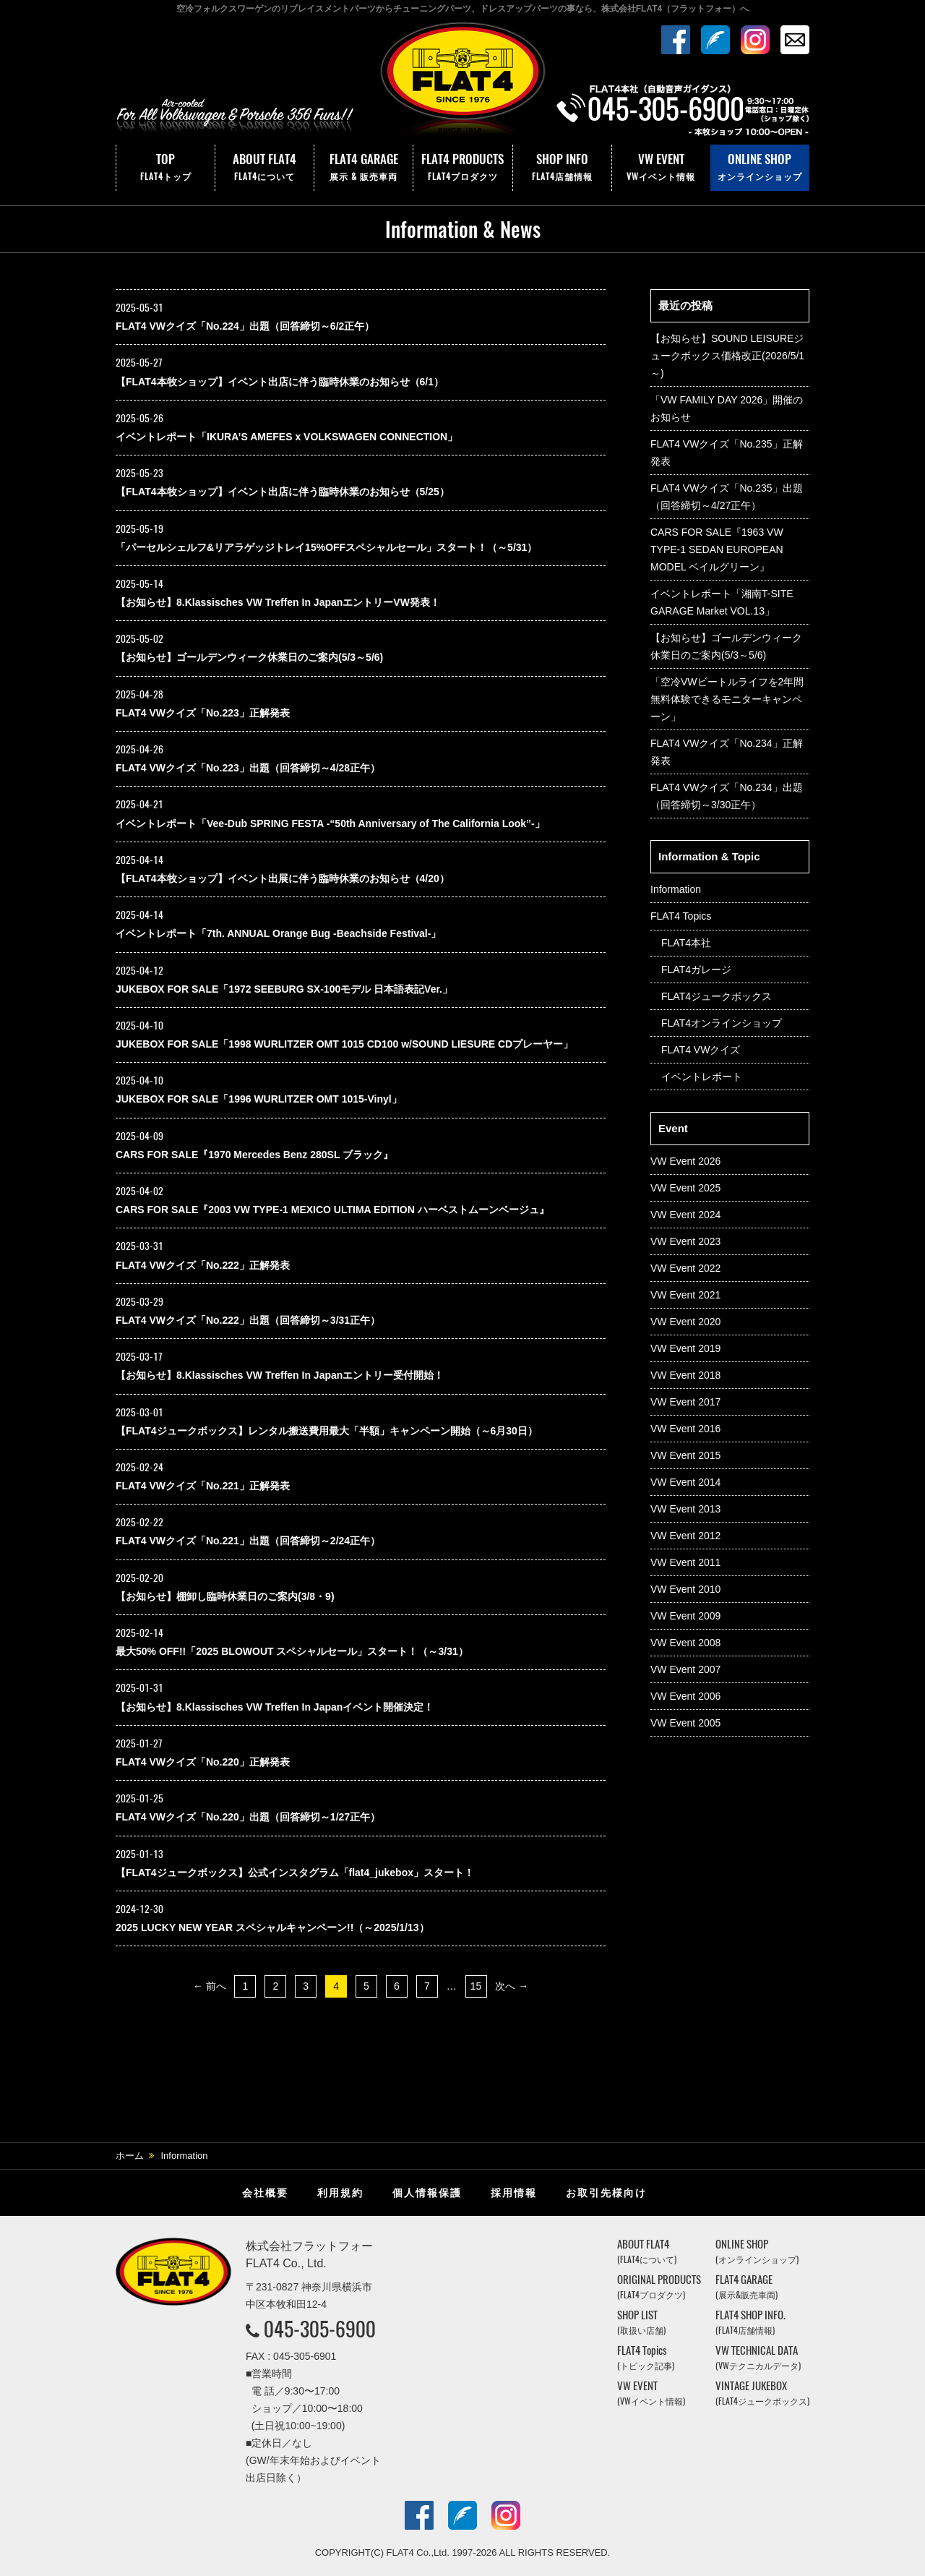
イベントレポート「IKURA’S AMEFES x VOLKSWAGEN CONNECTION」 (286, 436)
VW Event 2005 (685, 1723)
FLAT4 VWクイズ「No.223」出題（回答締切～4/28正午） (248, 768)
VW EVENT (661, 167)
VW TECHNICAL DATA (758, 2357)
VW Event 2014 (685, 1482)
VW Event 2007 (685, 1669)
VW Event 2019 (685, 1348)
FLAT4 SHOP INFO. (750, 2322)
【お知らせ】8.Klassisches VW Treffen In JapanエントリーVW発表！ (278, 602)
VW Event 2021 (685, 1295)
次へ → (511, 1986)
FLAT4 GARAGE (363, 167)
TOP (165, 167)
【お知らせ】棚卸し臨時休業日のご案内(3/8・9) (225, 1596)
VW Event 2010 (685, 1589)
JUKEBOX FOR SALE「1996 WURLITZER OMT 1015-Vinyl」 (259, 1099)
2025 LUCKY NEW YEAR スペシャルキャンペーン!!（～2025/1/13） (272, 1927)
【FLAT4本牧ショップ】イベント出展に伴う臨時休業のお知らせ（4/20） (282, 878)
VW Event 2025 (685, 1188)
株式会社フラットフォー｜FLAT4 (462, 82)
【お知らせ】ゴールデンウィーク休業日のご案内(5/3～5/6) (249, 657)
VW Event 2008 (685, 1642)
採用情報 (514, 2193)
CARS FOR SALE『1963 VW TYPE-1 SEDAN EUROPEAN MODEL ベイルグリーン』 (716, 549)
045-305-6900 (320, 2328)
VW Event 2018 (685, 1375)
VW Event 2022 (685, 1268)
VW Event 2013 (685, 1509)
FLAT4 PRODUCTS (462, 167)
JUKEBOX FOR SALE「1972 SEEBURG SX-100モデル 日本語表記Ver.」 (284, 989)
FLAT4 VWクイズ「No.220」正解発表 (203, 1762)
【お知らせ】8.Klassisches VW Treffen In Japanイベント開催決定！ (275, 1707)
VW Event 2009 (685, 1616)
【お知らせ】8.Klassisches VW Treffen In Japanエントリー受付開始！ (280, 1375)
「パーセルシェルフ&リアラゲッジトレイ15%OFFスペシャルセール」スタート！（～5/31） (326, 547)
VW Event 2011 (685, 1562)
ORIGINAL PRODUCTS (659, 2286)
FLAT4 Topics (680, 916)
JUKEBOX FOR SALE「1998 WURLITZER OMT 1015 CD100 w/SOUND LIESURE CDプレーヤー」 (344, 1044)
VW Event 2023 (685, 1241)
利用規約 (340, 2193)
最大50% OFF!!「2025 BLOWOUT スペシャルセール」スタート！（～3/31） (292, 1651)
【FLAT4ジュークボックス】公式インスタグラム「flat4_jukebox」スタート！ (295, 1872)
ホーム (130, 2155)
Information (675, 889)
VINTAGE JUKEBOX (762, 2393)
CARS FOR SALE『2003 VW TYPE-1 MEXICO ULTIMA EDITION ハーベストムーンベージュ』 (332, 1209)
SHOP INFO (562, 167)
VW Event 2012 (685, 1535)
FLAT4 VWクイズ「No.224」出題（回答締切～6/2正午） (245, 326)
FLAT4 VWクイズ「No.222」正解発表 (203, 1265)
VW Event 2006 (685, 1696)
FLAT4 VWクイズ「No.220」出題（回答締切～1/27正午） (248, 1817)
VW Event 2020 (685, 1321)
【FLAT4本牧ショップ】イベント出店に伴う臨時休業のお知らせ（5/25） (282, 491)
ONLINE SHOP (759, 167)
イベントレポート (701, 1076)
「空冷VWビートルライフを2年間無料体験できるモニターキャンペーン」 (727, 699)
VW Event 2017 (685, 1402)
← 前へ (209, 1986)
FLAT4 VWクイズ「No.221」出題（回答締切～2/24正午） (248, 1540)
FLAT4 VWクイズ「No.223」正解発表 (203, 713)
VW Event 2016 (685, 1428)
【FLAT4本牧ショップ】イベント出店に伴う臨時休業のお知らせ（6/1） (280, 382)
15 (476, 1986)
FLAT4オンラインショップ (721, 1023)
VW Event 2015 (685, 1455)
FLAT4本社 (686, 943)
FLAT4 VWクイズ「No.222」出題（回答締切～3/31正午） (248, 1320)
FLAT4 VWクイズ (700, 1050)
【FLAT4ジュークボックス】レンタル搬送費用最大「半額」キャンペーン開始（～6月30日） (327, 1431)
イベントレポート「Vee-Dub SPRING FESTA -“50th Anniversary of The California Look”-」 (330, 823)
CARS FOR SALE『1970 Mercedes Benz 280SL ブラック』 (254, 1154)
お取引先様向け (606, 2193)
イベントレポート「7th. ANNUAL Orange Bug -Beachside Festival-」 (278, 933)
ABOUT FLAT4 (264, 167)
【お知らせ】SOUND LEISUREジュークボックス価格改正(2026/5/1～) (727, 356)
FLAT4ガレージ (696, 969)
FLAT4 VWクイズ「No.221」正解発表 (203, 1486)
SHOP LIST (641, 2322)
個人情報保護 (427, 2193)
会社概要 (265, 2193)
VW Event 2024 (685, 1214)
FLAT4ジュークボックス (716, 996)
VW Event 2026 (685, 1161)
